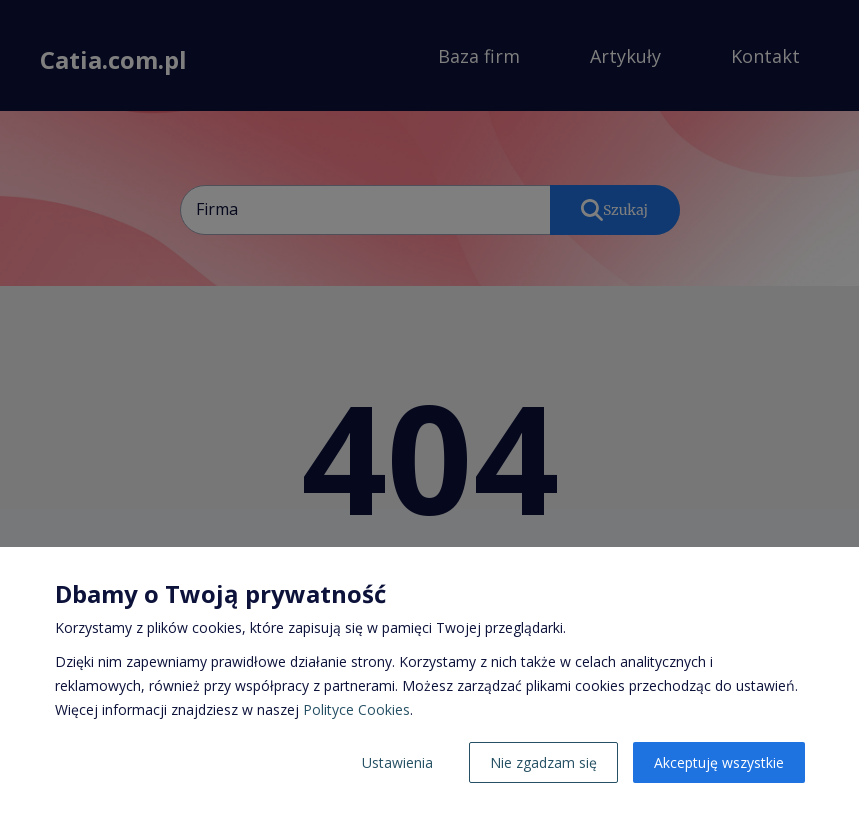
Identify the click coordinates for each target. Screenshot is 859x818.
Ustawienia (397, 762)
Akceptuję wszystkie (719, 762)
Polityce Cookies (356, 709)
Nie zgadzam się (543, 762)
